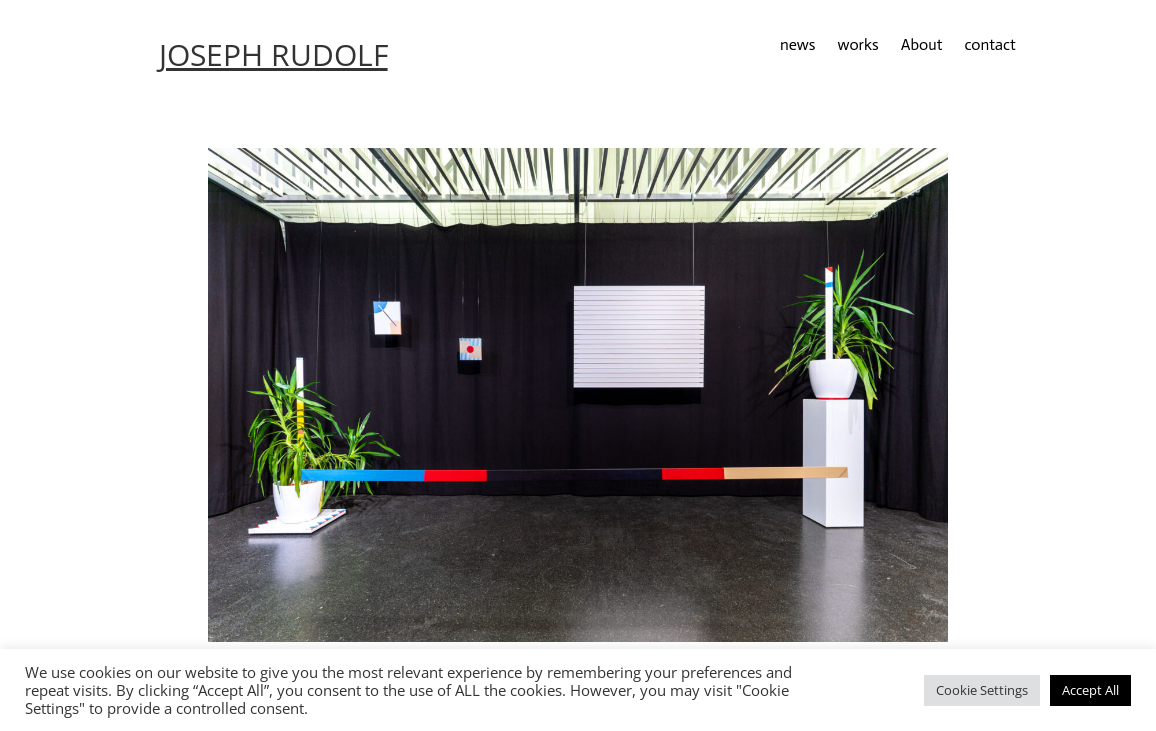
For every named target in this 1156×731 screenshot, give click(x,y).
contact (989, 46)
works (857, 46)
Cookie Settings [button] (982, 690)
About (922, 46)
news (798, 46)
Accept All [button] (1090, 690)
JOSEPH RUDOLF (273, 54)
